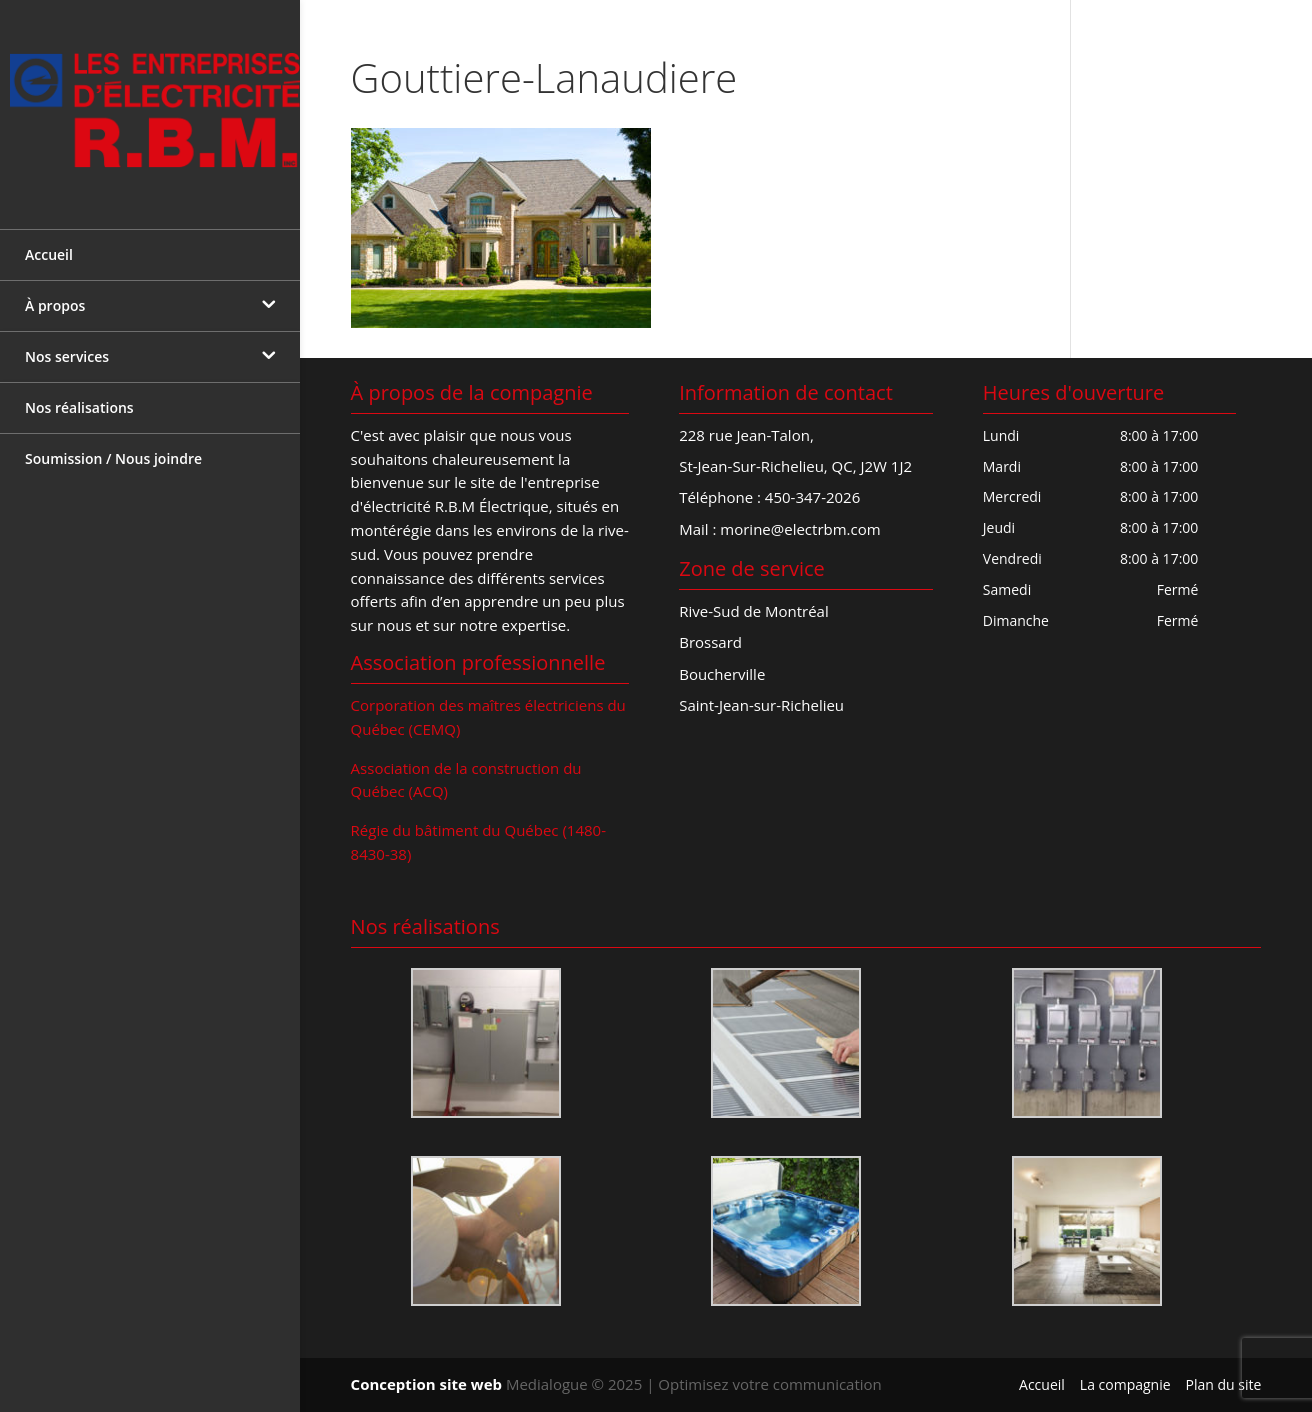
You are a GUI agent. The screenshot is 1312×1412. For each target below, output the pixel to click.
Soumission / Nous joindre (113, 444)
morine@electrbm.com (800, 529)
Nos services (67, 342)
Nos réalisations (79, 393)
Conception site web (426, 1384)
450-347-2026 (812, 497)
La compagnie (1125, 1384)
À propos (55, 291)
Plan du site (1224, 1384)
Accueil (49, 240)
